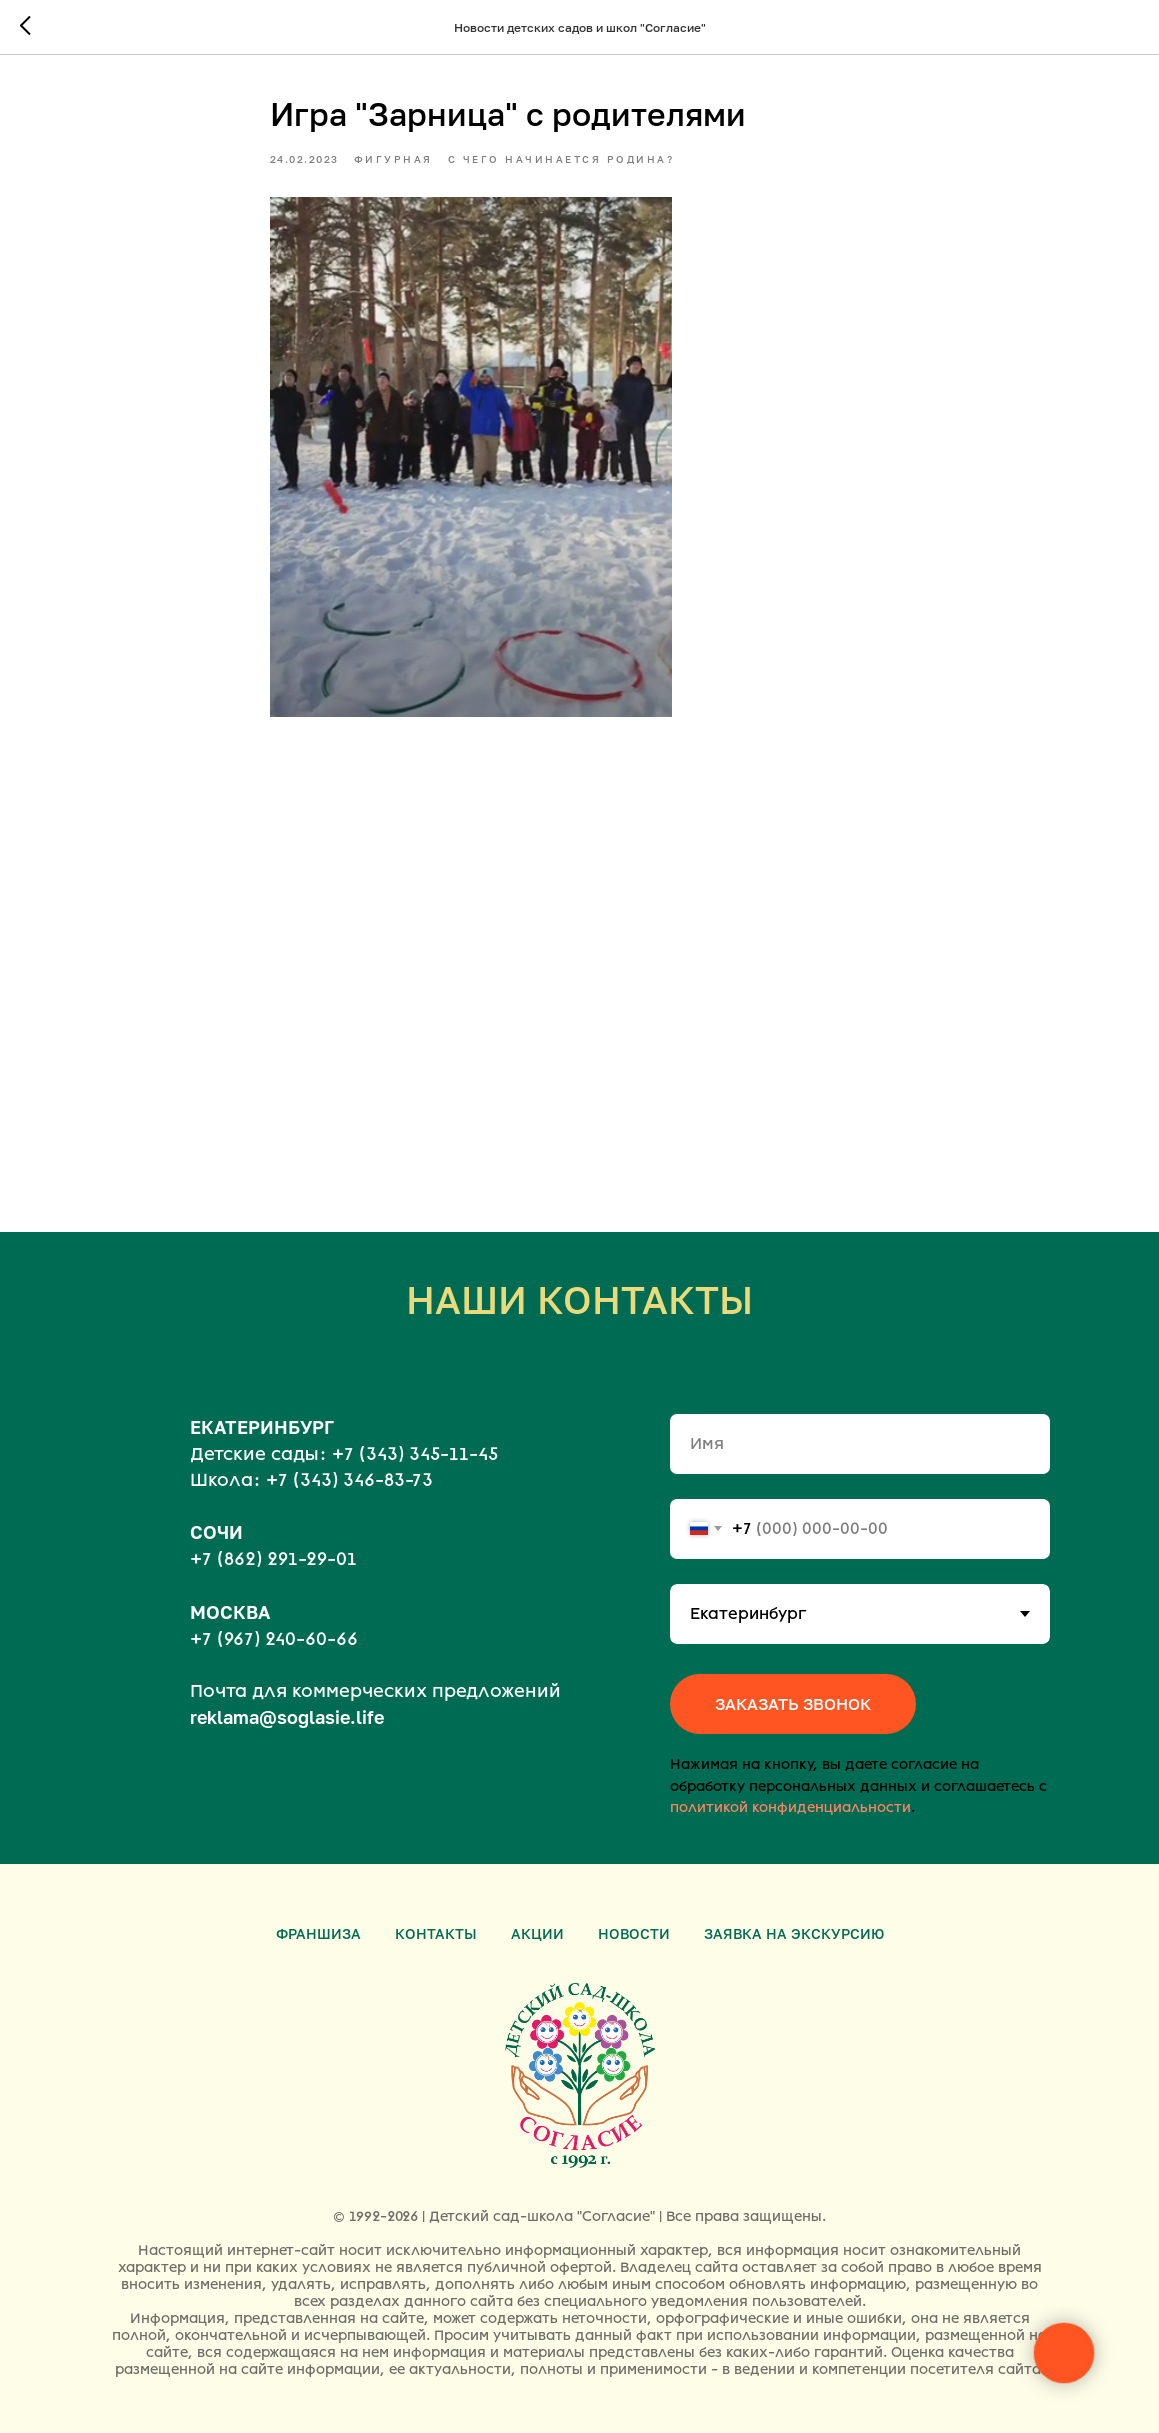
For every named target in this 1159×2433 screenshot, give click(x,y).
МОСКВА (230, 1612)
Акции (537, 1933)
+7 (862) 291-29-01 (273, 1559)
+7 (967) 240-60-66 (274, 1639)
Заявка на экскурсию (794, 1933)
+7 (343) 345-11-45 (415, 1454)
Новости (634, 1933)
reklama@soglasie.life (287, 1717)
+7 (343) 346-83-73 (349, 1480)
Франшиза (318, 1933)
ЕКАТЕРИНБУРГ (262, 1427)
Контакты (436, 1933)
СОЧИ (216, 1532)
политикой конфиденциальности (790, 1807)
